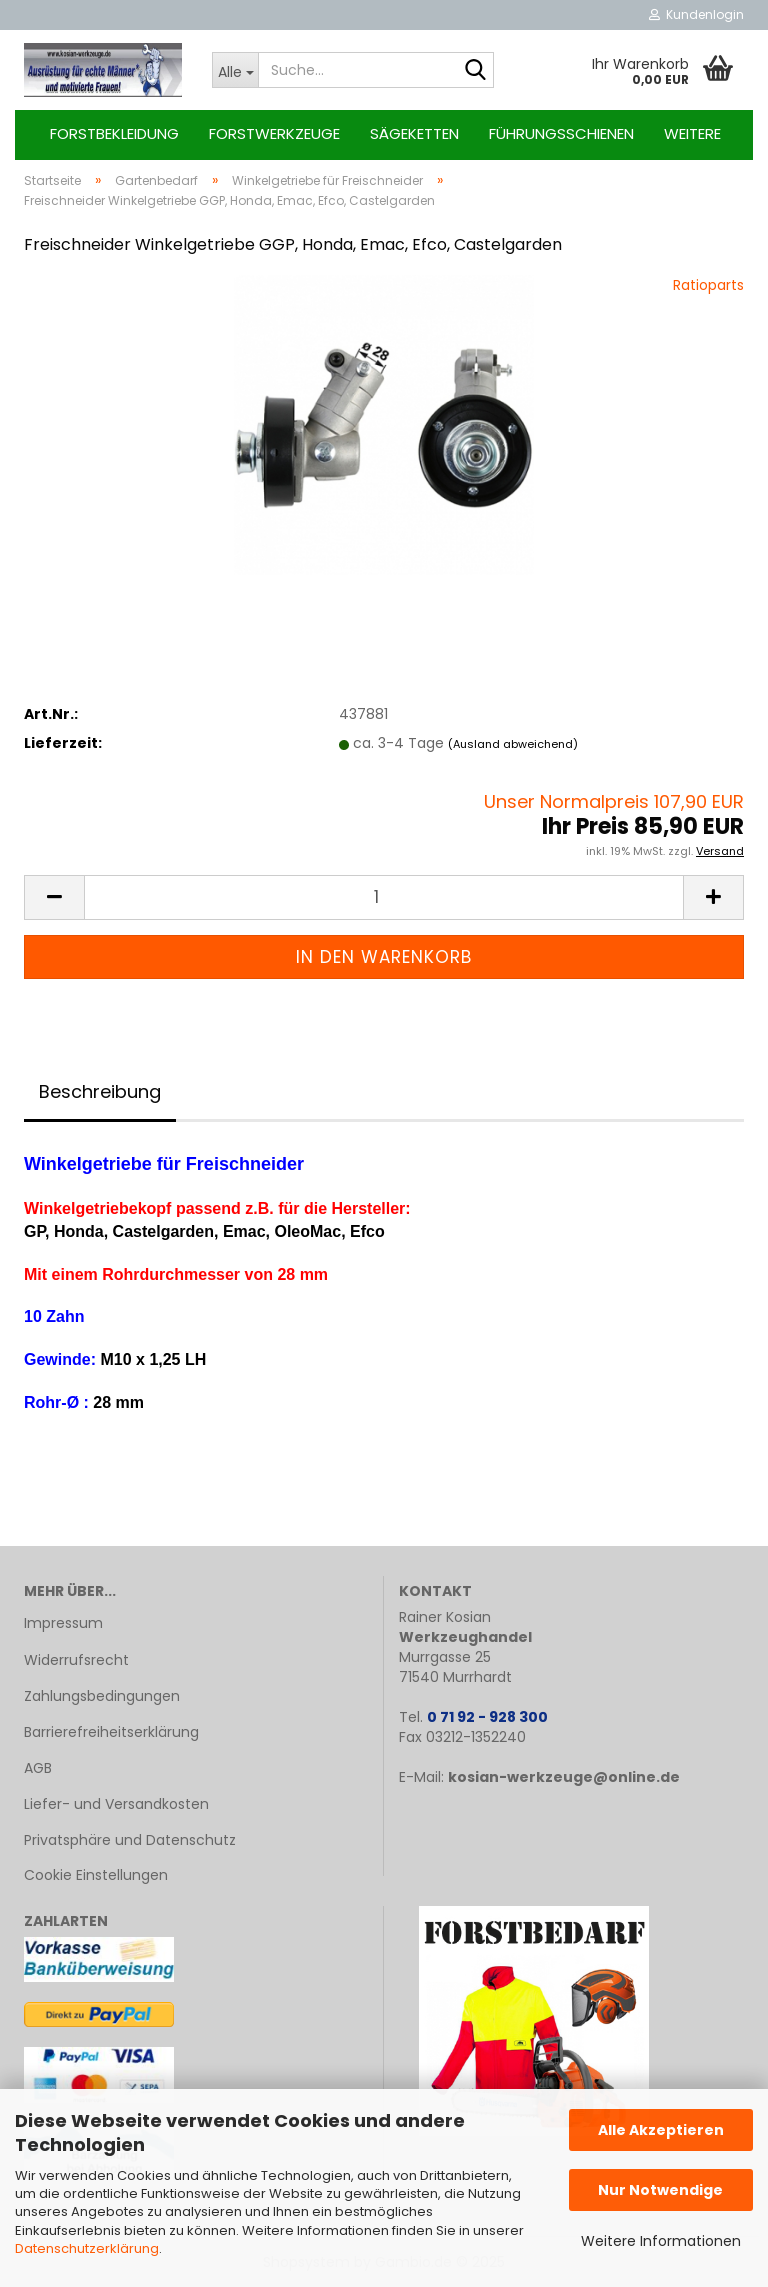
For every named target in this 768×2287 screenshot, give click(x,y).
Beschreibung (100, 1091)
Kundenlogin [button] (696, 14)
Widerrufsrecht (76, 1660)
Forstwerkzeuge (274, 133)
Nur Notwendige (660, 2190)
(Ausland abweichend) (513, 744)
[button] (54, 897)
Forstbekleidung (114, 133)
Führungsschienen (561, 133)
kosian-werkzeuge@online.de (564, 1777)
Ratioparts (708, 285)
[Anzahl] (384, 897)
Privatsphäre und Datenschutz (130, 1840)
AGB (38, 1768)
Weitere (692, 133)
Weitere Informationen (661, 2241)
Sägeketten (414, 133)
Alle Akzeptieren (661, 2130)
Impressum (63, 1623)
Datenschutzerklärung (87, 2248)
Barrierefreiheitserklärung (111, 1732)
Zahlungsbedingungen (102, 1696)
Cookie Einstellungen (96, 1875)
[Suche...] (235, 70)
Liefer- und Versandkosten (116, 1804)
